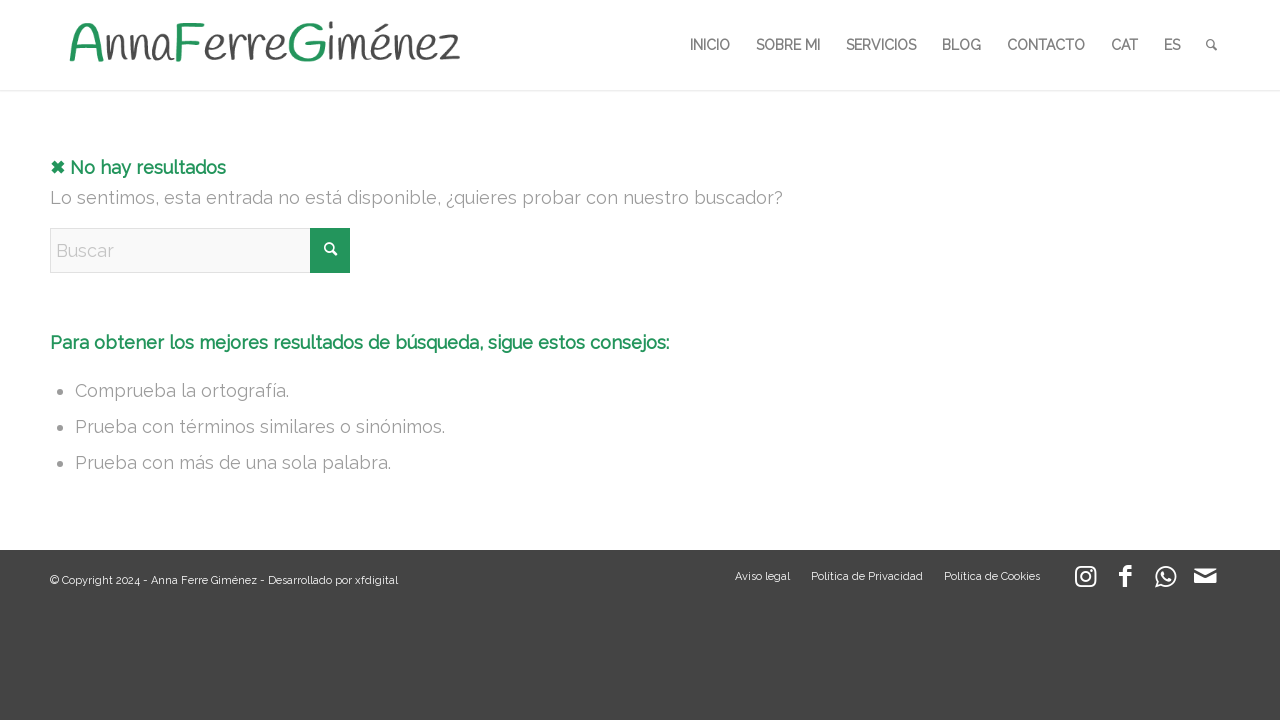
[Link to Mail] (1205, 581)
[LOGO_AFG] (264, 45)
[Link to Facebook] (1125, 581)
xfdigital (376, 580)
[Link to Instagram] (1085, 581)
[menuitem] (710, 45)
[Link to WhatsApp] (1165, 581)
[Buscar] (1211, 45)
